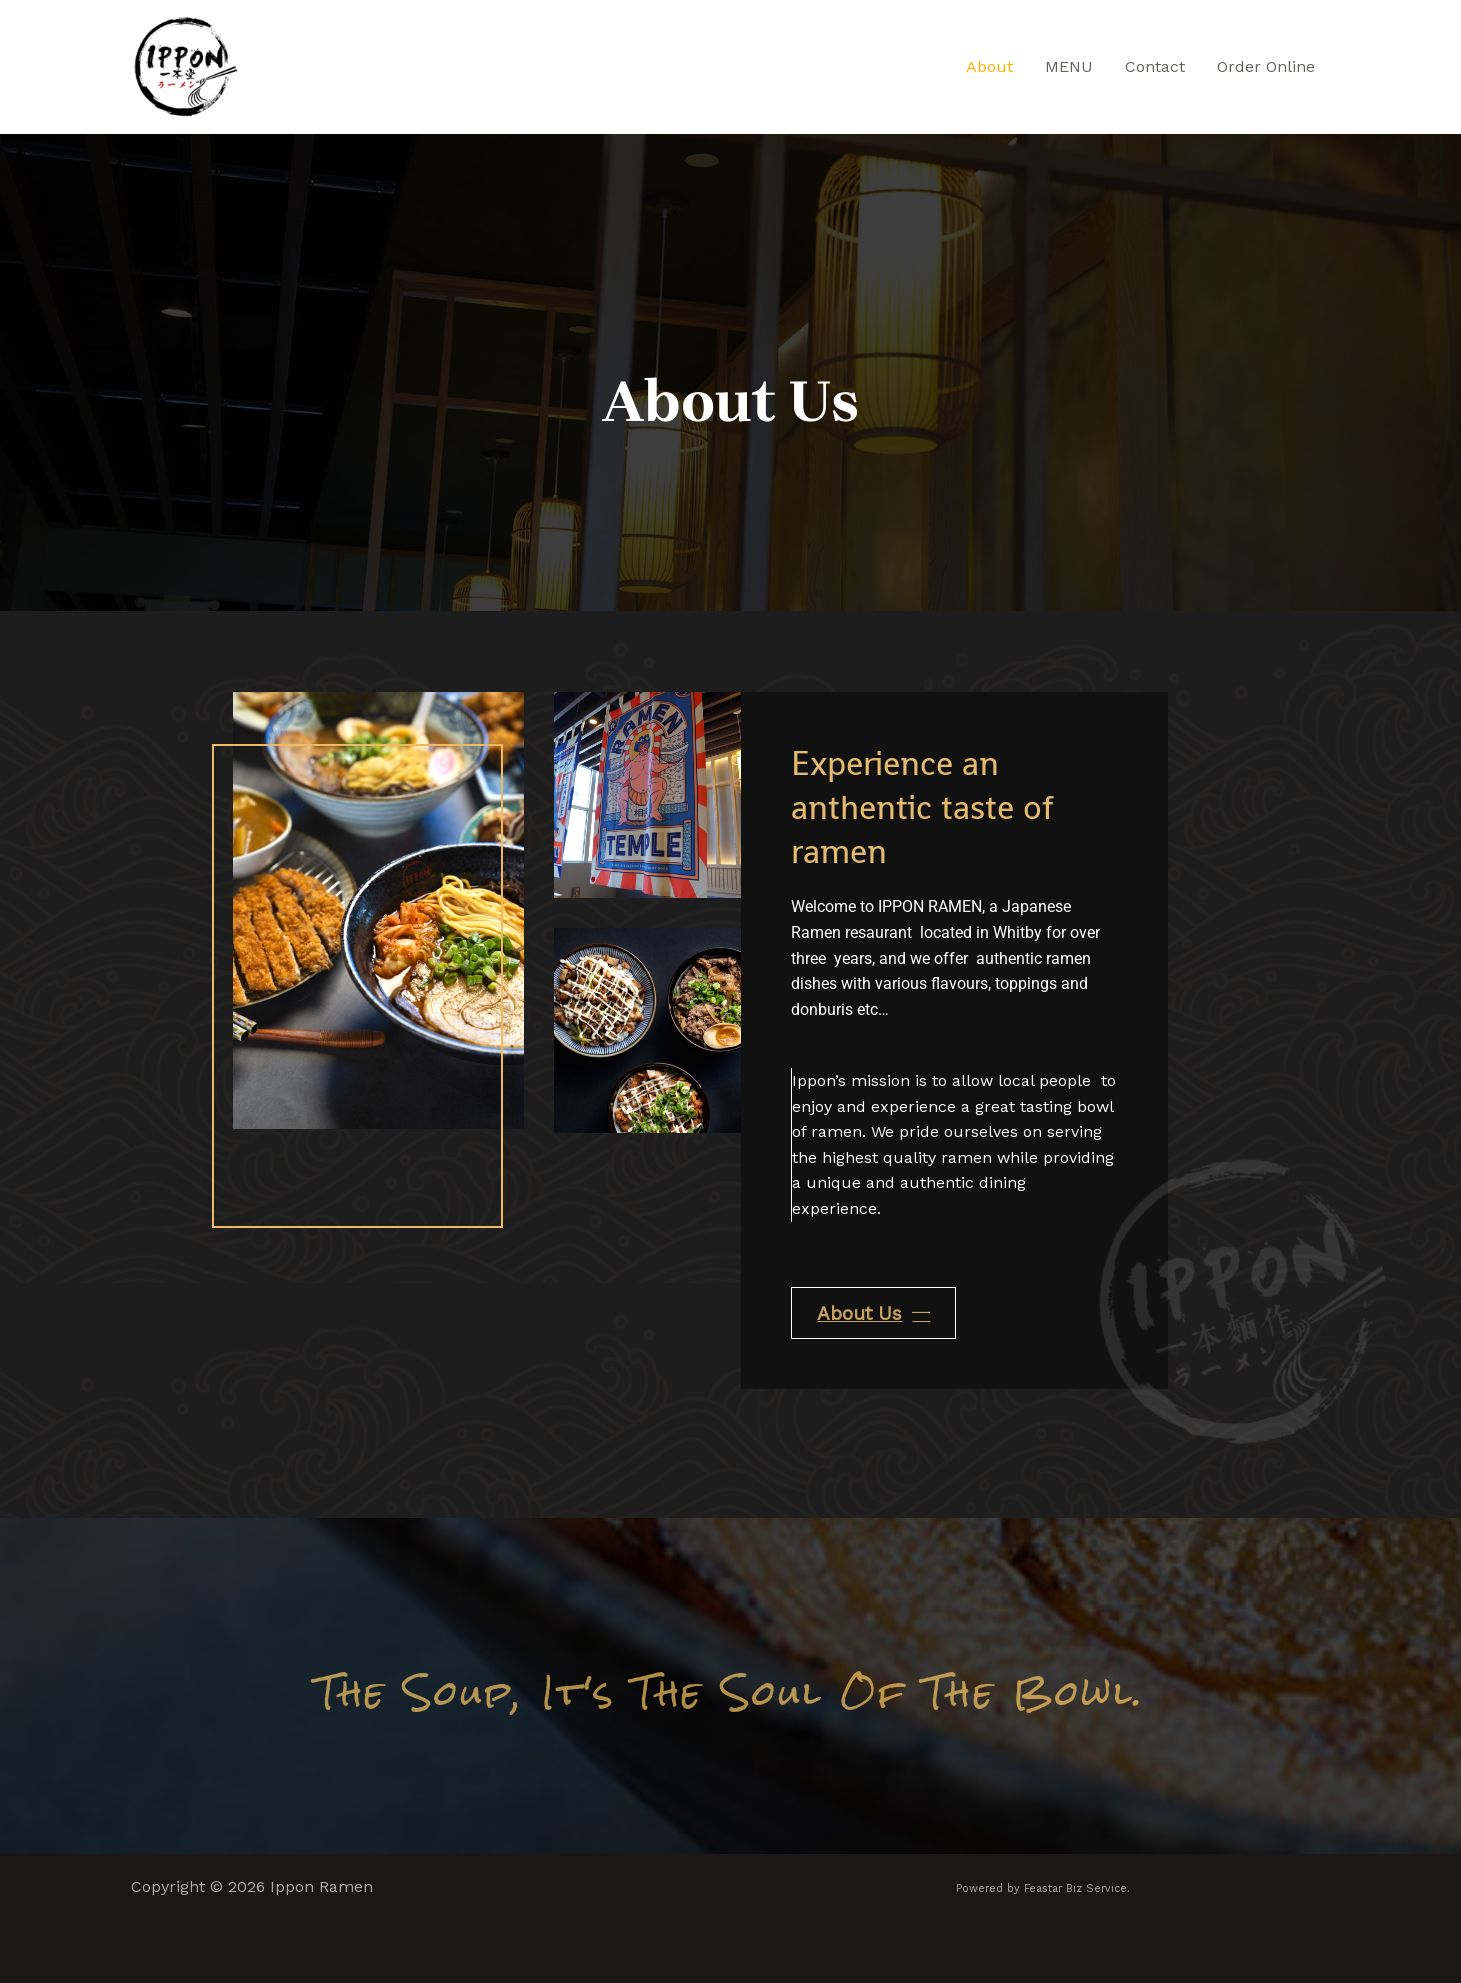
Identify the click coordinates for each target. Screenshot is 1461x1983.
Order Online (1266, 66)
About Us (873, 1313)
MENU (1069, 66)
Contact (1155, 66)
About (989, 66)
